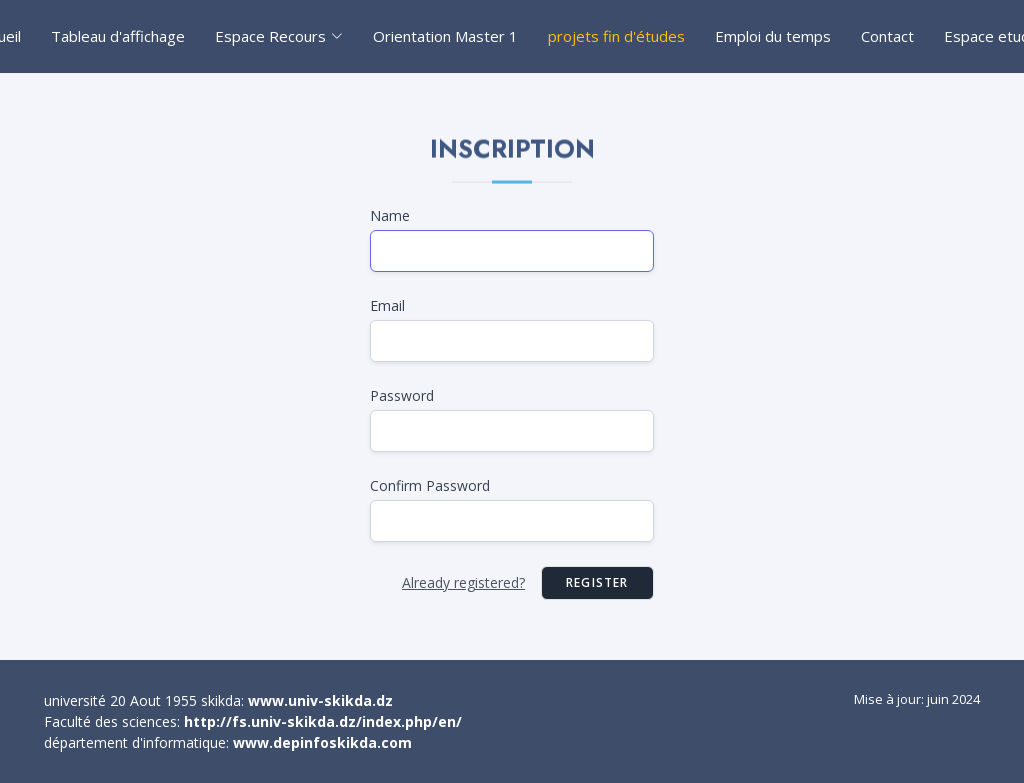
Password (402, 395)
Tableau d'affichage (118, 36)
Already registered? (463, 582)
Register (597, 582)
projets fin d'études (616, 36)
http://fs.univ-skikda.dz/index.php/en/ (323, 721)
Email (387, 305)
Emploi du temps (773, 36)
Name (390, 215)
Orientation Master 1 (445, 36)
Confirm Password (430, 485)
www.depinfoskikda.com (322, 742)
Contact (887, 36)
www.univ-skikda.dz (320, 700)
